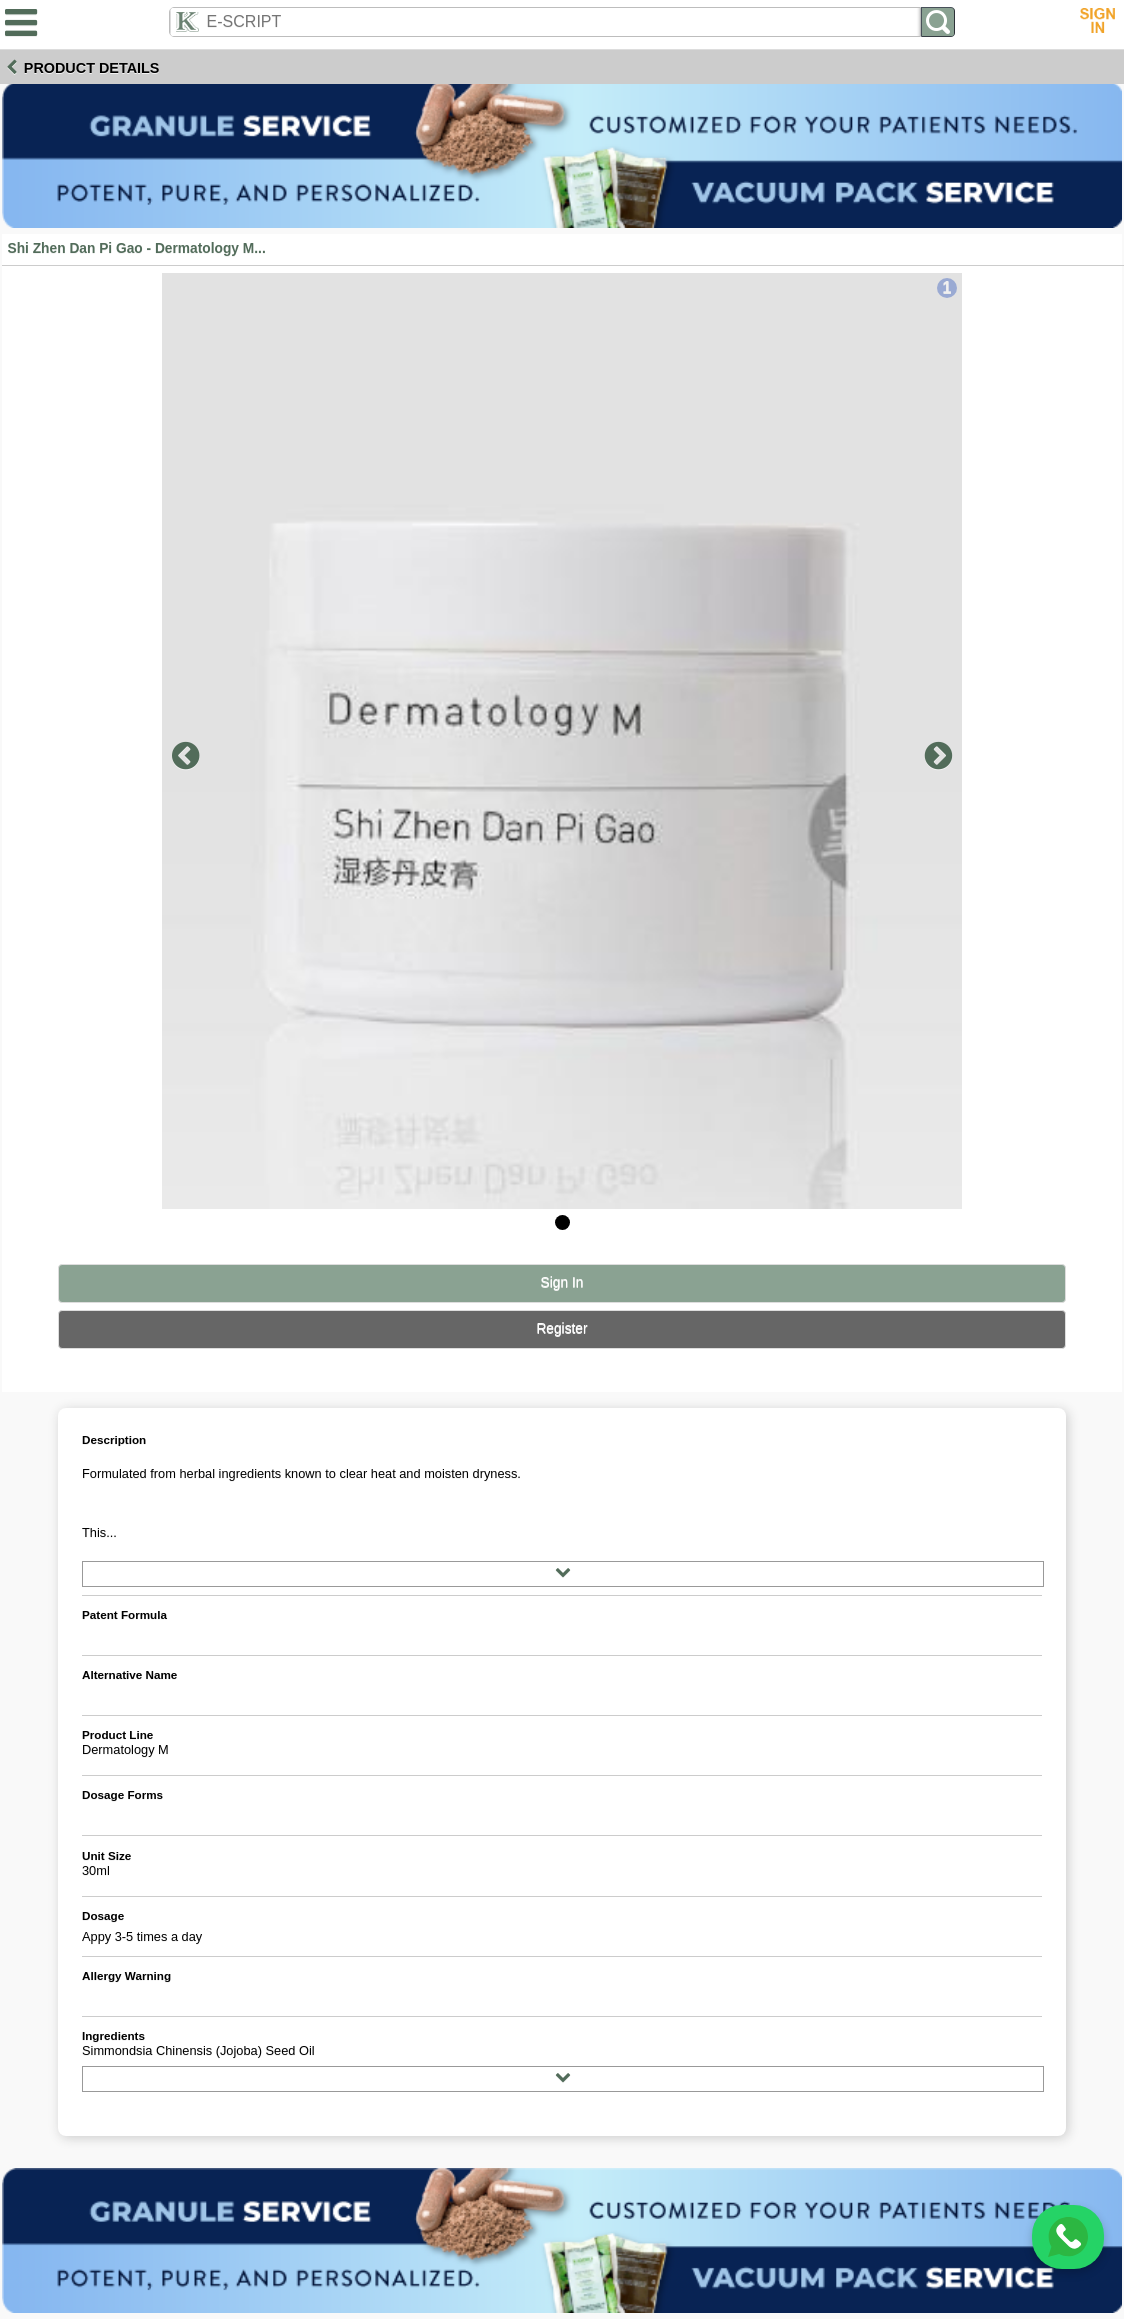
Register (561, 1328)
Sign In (562, 1282)
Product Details (92, 68)
